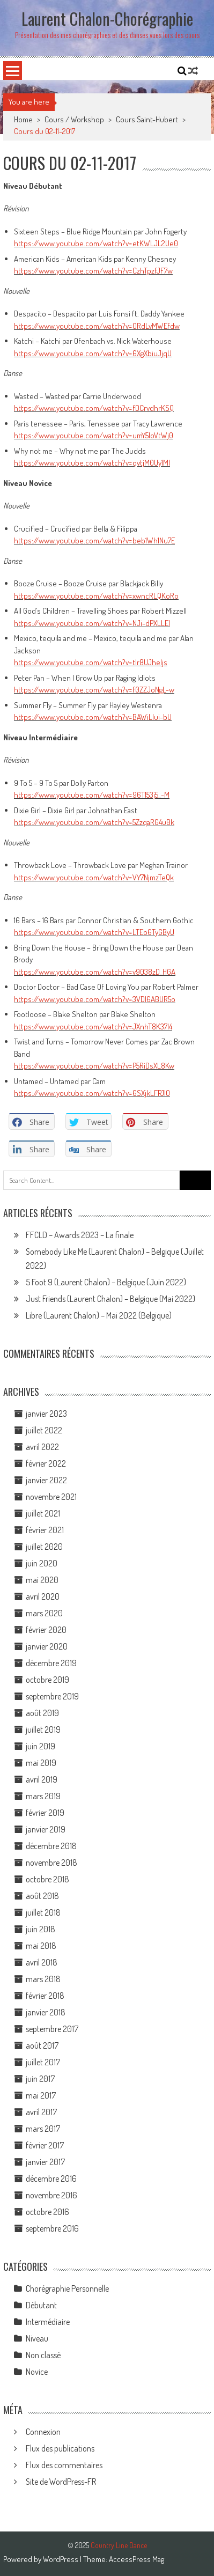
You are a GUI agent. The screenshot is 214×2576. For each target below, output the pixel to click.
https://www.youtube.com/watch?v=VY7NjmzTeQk (94, 877)
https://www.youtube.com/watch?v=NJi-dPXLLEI (92, 623)
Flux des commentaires (64, 2465)
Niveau (37, 2338)
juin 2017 (40, 2078)
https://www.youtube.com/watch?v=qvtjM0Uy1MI (92, 463)
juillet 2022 (44, 1430)
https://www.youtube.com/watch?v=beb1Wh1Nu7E (94, 540)
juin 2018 (40, 1929)
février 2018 (45, 1995)
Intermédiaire (48, 2321)
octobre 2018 (47, 1879)
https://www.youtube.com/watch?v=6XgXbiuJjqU (93, 353)
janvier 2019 (45, 1829)
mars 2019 (43, 1796)
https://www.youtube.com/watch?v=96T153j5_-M (91, 795)
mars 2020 (44, 1613)
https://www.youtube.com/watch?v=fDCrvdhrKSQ (94, 408)
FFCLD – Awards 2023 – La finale (80, 1235)
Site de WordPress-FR (61, 2481)
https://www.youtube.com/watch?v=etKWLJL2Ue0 (96, 243)
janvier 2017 (45, 2162)
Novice (37, 2371)
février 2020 (46, 1629)
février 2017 (45, 2145)
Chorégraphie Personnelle (67, 2288)
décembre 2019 (51, 1663)
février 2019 (45, 1812)
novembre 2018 (51, 1862)
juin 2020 (41, 1563)
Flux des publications (60, 2448)
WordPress (61, 2559)
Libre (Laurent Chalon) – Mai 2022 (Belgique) (99, 1315)
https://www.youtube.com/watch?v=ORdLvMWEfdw (97, 326)
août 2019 (42, 1712)
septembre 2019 (52, 1696)
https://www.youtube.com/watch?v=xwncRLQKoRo (96, 596)
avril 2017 (41, 2112)
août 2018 (42, 1895)
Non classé (43, 2355)
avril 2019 (41, 1779)
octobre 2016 (47, 2211)
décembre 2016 (51, 2178)
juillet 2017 (43, 2062)
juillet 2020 (44, 1546)
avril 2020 (43, 1596)
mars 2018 (43, 1979)
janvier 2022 (46, 1480)
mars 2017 (43, 2128)
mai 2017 (41, 2095)
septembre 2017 (52, 2028)
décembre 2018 (51, 1846)
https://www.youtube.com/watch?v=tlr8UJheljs (90, 662)
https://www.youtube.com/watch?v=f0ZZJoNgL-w (94, 690)
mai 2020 (42, 1579)
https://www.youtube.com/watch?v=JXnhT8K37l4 (93, 1026)
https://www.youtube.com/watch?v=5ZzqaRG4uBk (94, 822)
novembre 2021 (51, 1496)
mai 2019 (41, 1762)
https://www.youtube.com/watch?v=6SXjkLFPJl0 (92, 1093)
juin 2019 (40, 1746)
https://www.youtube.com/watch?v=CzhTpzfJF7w (93, 271)
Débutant (41, 2305)
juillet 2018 (43, 1912)
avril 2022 (42, 1446)
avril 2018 (41, 1962)
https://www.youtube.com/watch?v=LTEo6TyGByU (94, 932)
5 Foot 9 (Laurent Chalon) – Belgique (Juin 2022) (106, 1282)
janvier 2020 (47, 1646)
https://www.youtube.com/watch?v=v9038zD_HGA (94, 972)
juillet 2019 (43, 1729)
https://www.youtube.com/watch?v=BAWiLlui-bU (93, 717)
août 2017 (42, 2045)
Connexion (43, 2431)
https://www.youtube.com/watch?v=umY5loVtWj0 (93, 435)
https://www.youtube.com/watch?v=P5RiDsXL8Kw (94, 1066)
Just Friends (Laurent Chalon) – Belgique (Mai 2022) (110, 1298)
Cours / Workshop (74, 119)
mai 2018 (41, 1945)
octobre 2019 (47, 1679)
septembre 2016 (52, 2228)
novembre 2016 (51, 2195)
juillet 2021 (43, 1513)
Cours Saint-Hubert (147, 119)
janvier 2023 (46, 1413)
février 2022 (46, 1463)
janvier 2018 (45, 2012)
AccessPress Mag (136, 2559)
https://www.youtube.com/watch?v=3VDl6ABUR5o (94, 999)
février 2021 (45, 1530)
